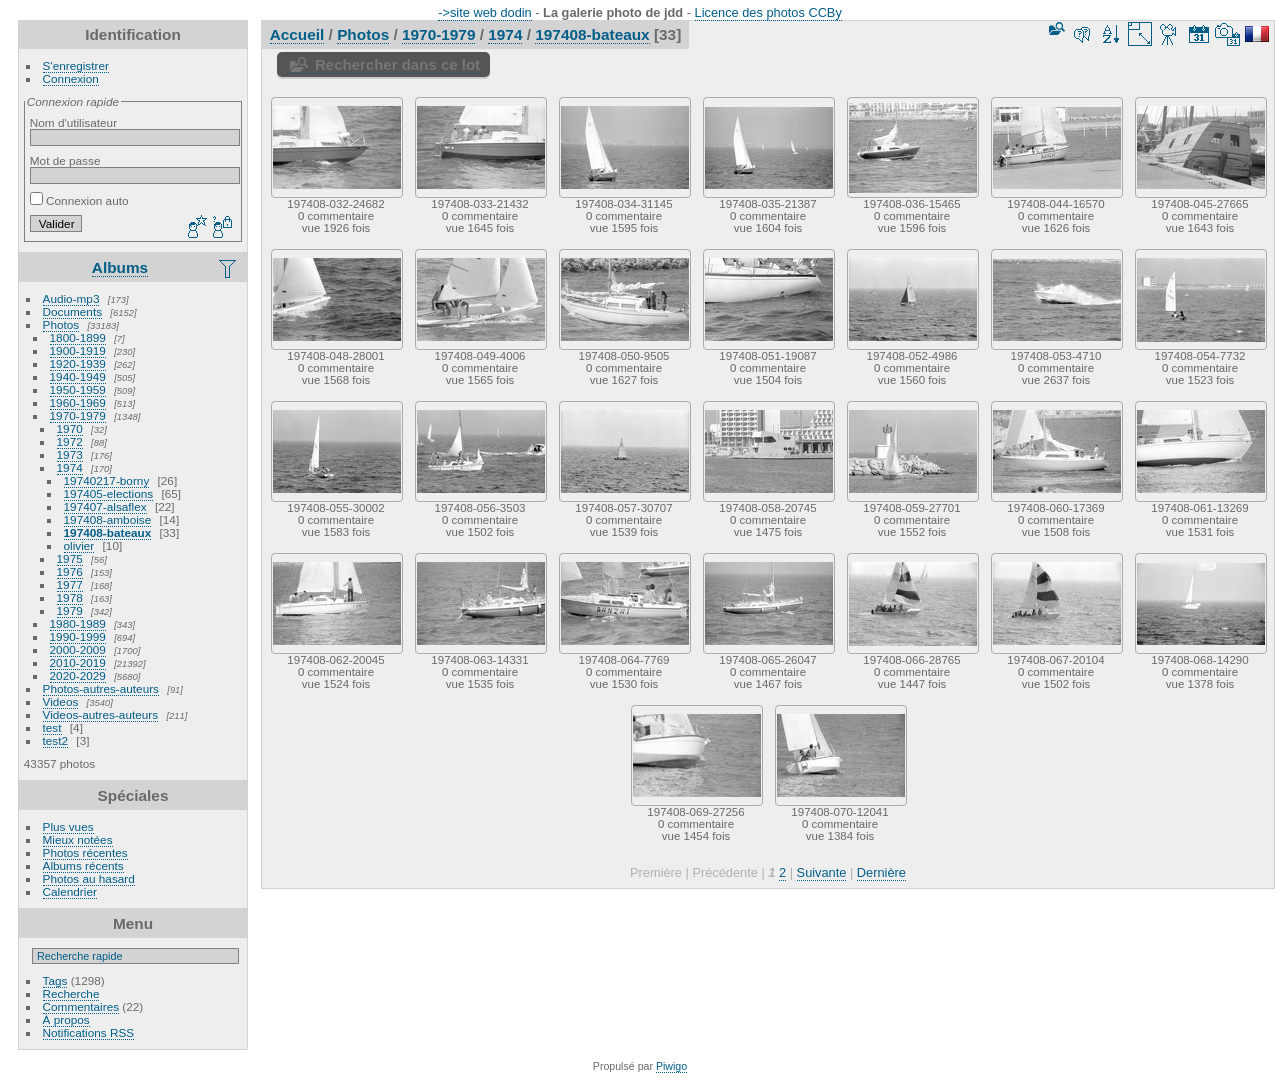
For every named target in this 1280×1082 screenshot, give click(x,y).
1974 (70, 467)
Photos (61, 324)
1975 (70, 558)
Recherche (71, 993)
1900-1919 (78, 350)
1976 (70, 571)
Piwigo (671, 1066)
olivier (79, 545)
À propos (66, 1019)
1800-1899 (78, 337)
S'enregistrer (76, 65)
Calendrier (70, 891)
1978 (70, 597)
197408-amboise (108, 519)
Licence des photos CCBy (768, 12)
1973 (70, 454)
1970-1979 (78, 415)
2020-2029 (78, 675)
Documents (73, 311)
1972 (70, 441)
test (52, 727)
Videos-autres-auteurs (101, 714)
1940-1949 (78, 376)
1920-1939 (78, 363)
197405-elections (109, 493)
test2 (56, 740)
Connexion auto (79, 200)
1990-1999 (78, 636)
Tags (55, 980)
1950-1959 (78, 389)
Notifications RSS (89, 1032)
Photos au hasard (89, 878)
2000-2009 (78, 649)
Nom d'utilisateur (73, 122)
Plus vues (68, 826)
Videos (61, 701)
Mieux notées (78, 839)
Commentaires (81, 1006)
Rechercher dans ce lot (397, 64)
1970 (70, 428)
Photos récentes (85, 852)
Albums (120, 267)
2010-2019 (78, 662)
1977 (70, 584)
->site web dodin (485, 12)
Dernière (881, 872)
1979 (70, 610)
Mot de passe (65, 160)
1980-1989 (78, 623)
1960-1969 (78, 402)
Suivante (822, 872)
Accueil (297, 34)
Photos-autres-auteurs (101, 688)
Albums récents (83, 865)
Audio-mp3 (71, 298)
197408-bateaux (108, 532)
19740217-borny (107, 480)
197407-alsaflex (105, 506)
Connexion (71, 78)
